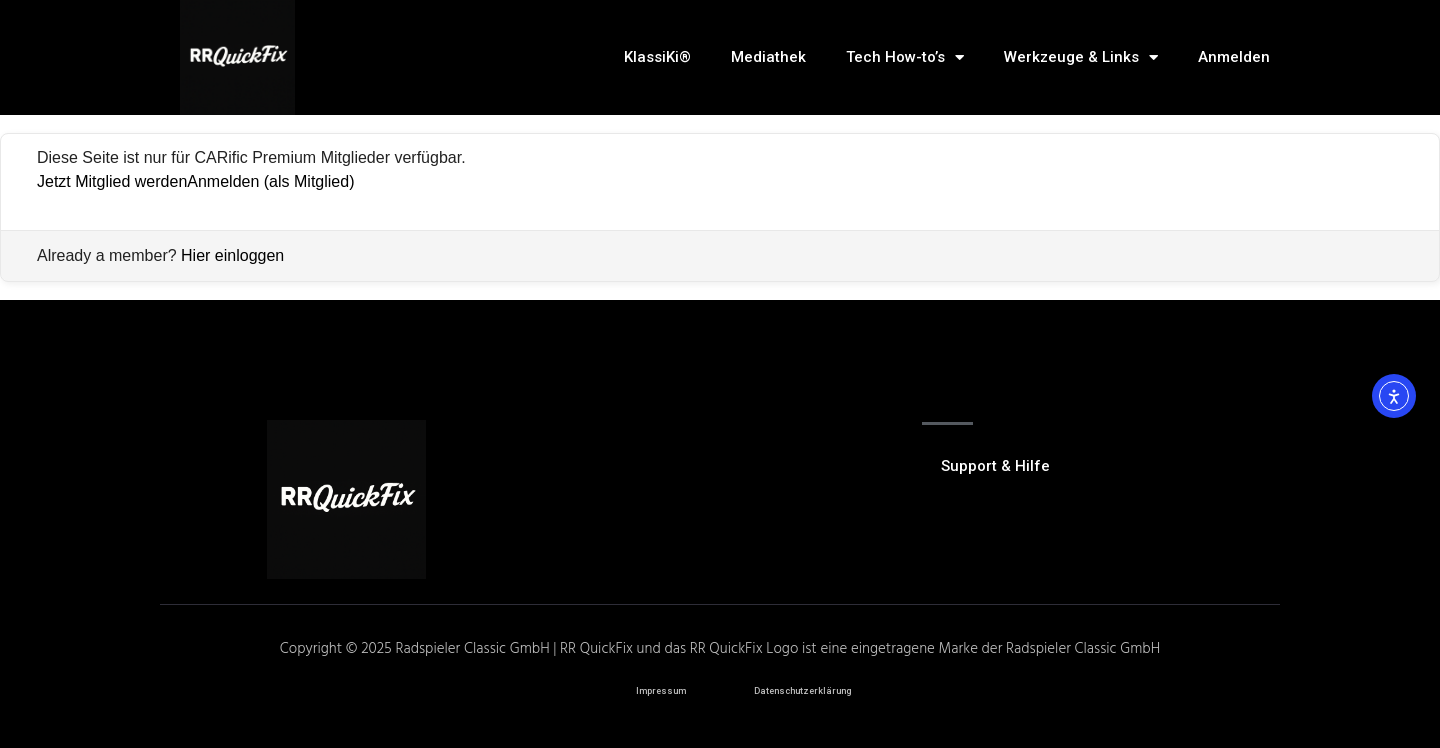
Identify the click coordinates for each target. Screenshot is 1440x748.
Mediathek (768, 57)
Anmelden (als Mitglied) (270, 181)
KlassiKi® (657, 57)
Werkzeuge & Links (1081, 57)
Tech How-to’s (905, 57)
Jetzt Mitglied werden (112, 181)
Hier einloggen (232, 255)
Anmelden (1234, 57)
